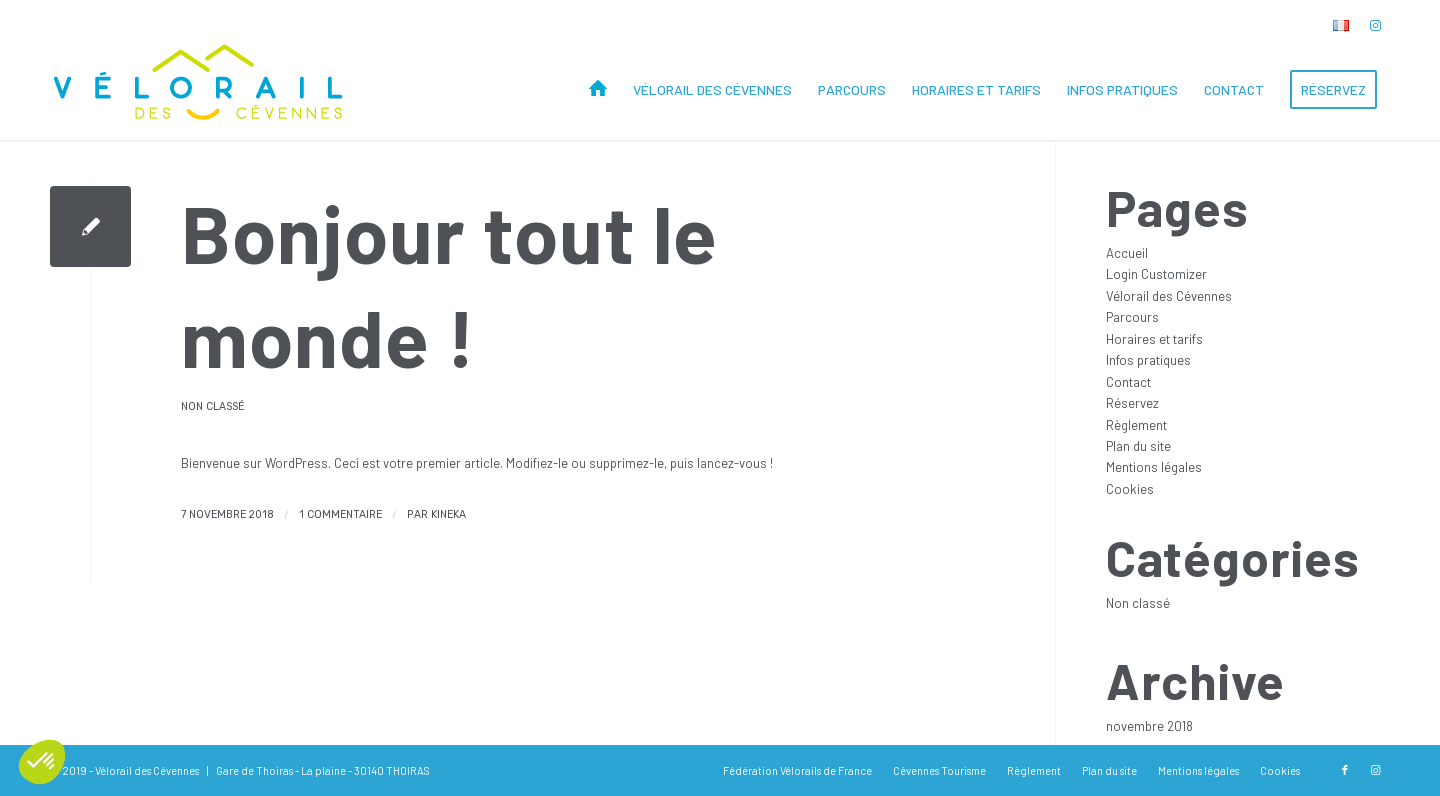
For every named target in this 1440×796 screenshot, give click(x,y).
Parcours (1132, 317)
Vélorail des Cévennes (1169, 296)
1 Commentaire (340, 514)
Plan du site (1138, 446)
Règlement (1136, 425)
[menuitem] (1336, 26)
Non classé (212, 406)
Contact (1128, 382)
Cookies (1130, 489)
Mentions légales (1154, 467)
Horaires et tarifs (1154, 339)
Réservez (1132, 403)
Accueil (1127, 253)
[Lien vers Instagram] (1375, 25)
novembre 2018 (1149, 726)
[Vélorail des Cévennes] (200, 90)
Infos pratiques (1148, 360)
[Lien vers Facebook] (1345, 770)
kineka (448, 514)
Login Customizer (1156, 274)
